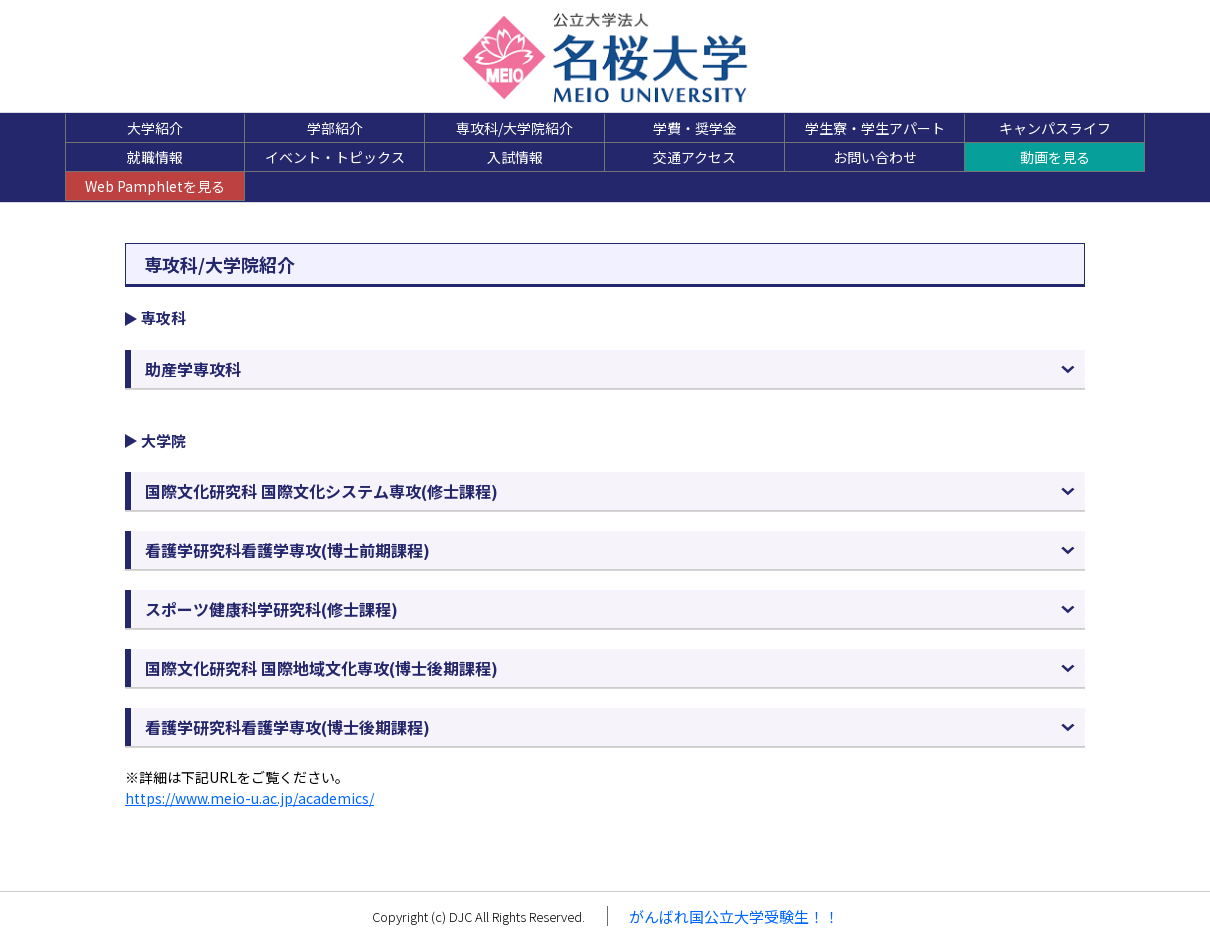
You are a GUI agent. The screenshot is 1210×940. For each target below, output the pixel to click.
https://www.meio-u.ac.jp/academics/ (249, 798)
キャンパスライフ (1055, 128)
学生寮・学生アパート (875, 128)
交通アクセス (694, 157)
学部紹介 (335, 128)
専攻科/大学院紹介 (514, 128)
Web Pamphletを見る (155, 186)
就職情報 (155, 157)
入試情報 (515, 157)
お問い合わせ (875, 157)
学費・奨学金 (695, 128)
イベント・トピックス (335, 157)
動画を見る (1055, 157)
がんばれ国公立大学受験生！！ (734, 916)
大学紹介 (155, 128)
